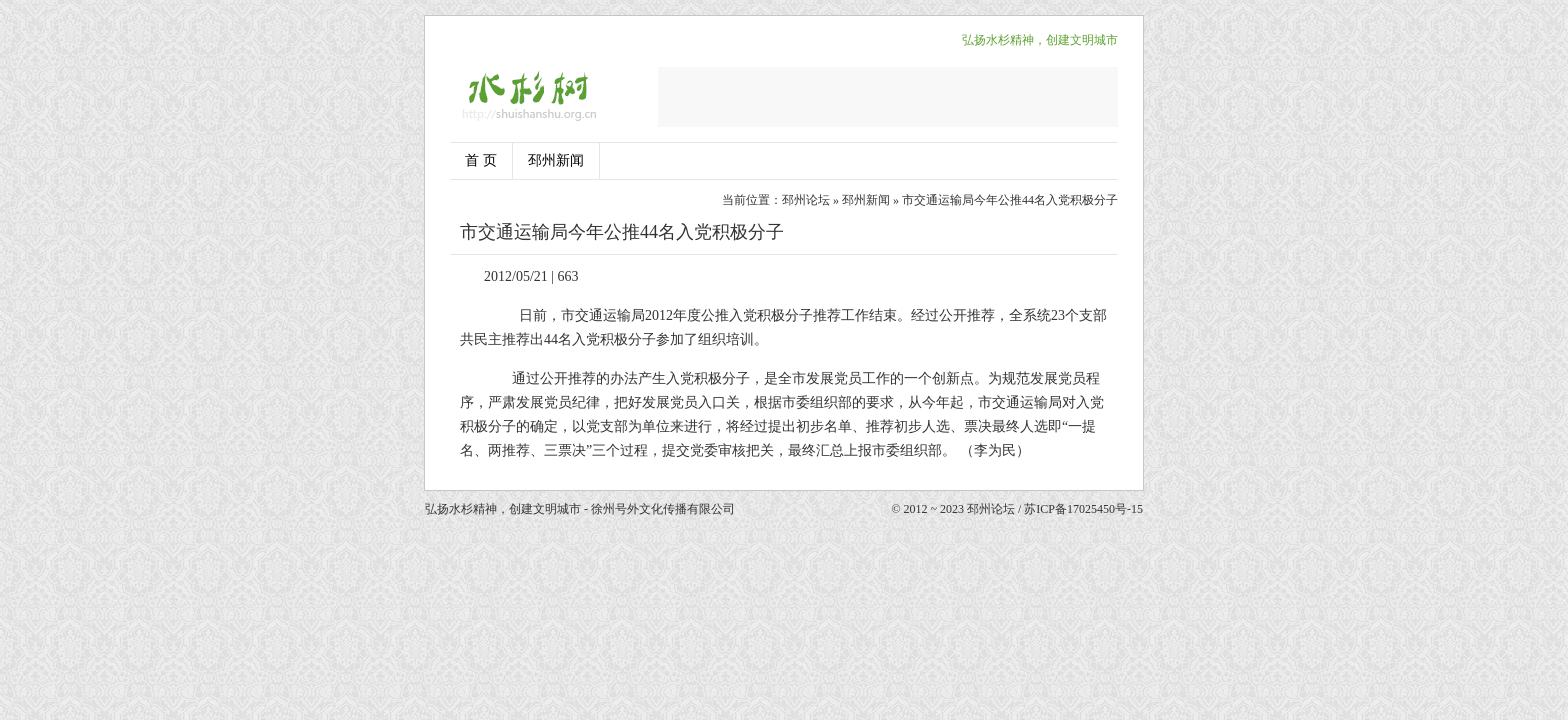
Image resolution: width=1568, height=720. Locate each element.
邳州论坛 (806, 200)
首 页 (481, 160)
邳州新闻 (556, 160)
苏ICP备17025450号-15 (1083, 509)
